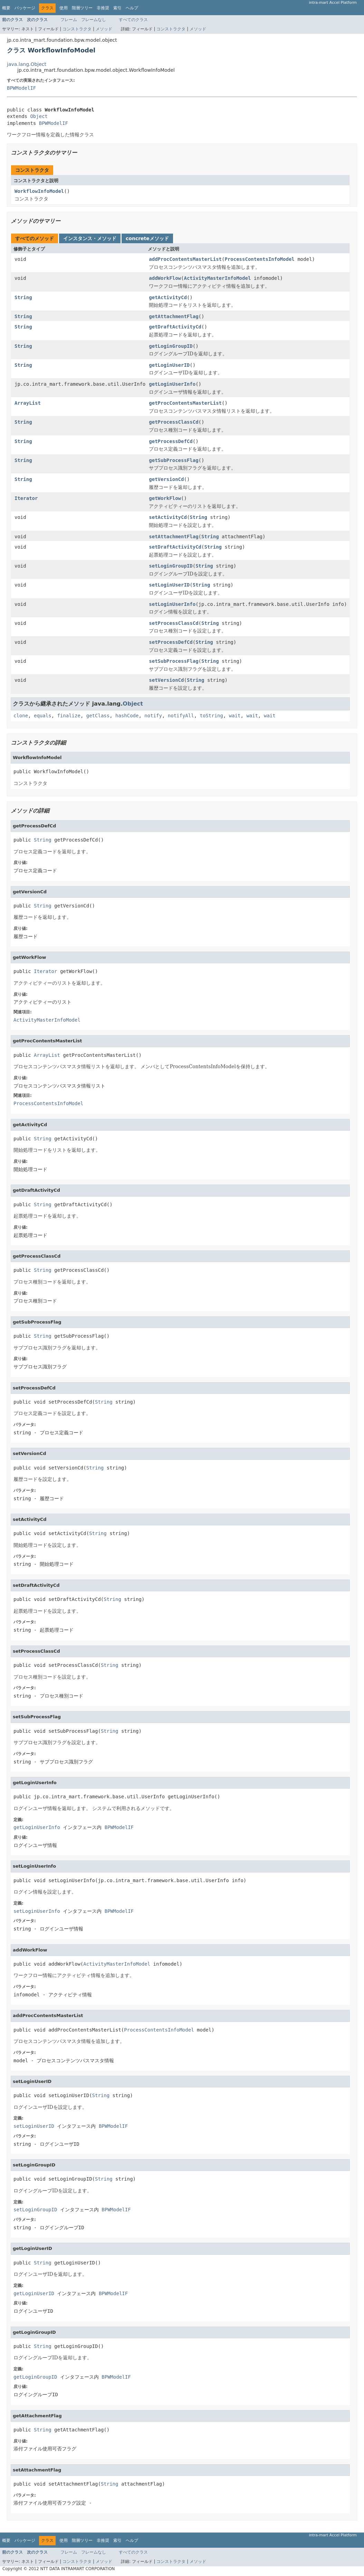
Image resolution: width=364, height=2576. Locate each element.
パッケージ (25, 8)
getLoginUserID (169, 365)
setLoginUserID (169, 585)
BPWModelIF (21, 88)
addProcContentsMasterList (185, 259)
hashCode (126, 715)
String (23, 297)
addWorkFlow (165, 278)
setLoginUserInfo (172, 604)
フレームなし (93, 19)
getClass (97, 715)
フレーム (68, 19)
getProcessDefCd (170, 441)
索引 (117, 8)
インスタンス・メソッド (89, 238)
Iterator (26, 498)
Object (39, 116)
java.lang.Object (26, 64)
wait (235, 715)
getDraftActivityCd (175, 327)
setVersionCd (166, 680)
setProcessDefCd (170, 642)
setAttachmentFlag (173, 536)
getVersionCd (166, 479)
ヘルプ (132, 8)
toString (211, 715)
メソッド (104, 29)
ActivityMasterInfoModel (217, 278)
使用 (63, 8)
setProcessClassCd (173, 623)
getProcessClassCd (173, 422)
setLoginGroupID (170, 566)
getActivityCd (168, 297)
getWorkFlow (165, 498)
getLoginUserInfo (172, 384)
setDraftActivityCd (175, 547)
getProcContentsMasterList (185, 403)
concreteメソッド (147, 238)
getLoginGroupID (170, 346)
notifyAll (181, 715)
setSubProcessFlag (173, 661)
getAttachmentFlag (173, 316)
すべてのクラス (133, 19)
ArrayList (28, 403)
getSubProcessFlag (173, 460)
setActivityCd (168, 517)
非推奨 (103, 8)
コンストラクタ (77, 29)
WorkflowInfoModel (39, 191)
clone (20, 715)
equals (42, 715)
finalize (68, 715)
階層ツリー (82, 8)
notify (153, 715)
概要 (6, 8)
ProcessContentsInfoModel (259, 259)
